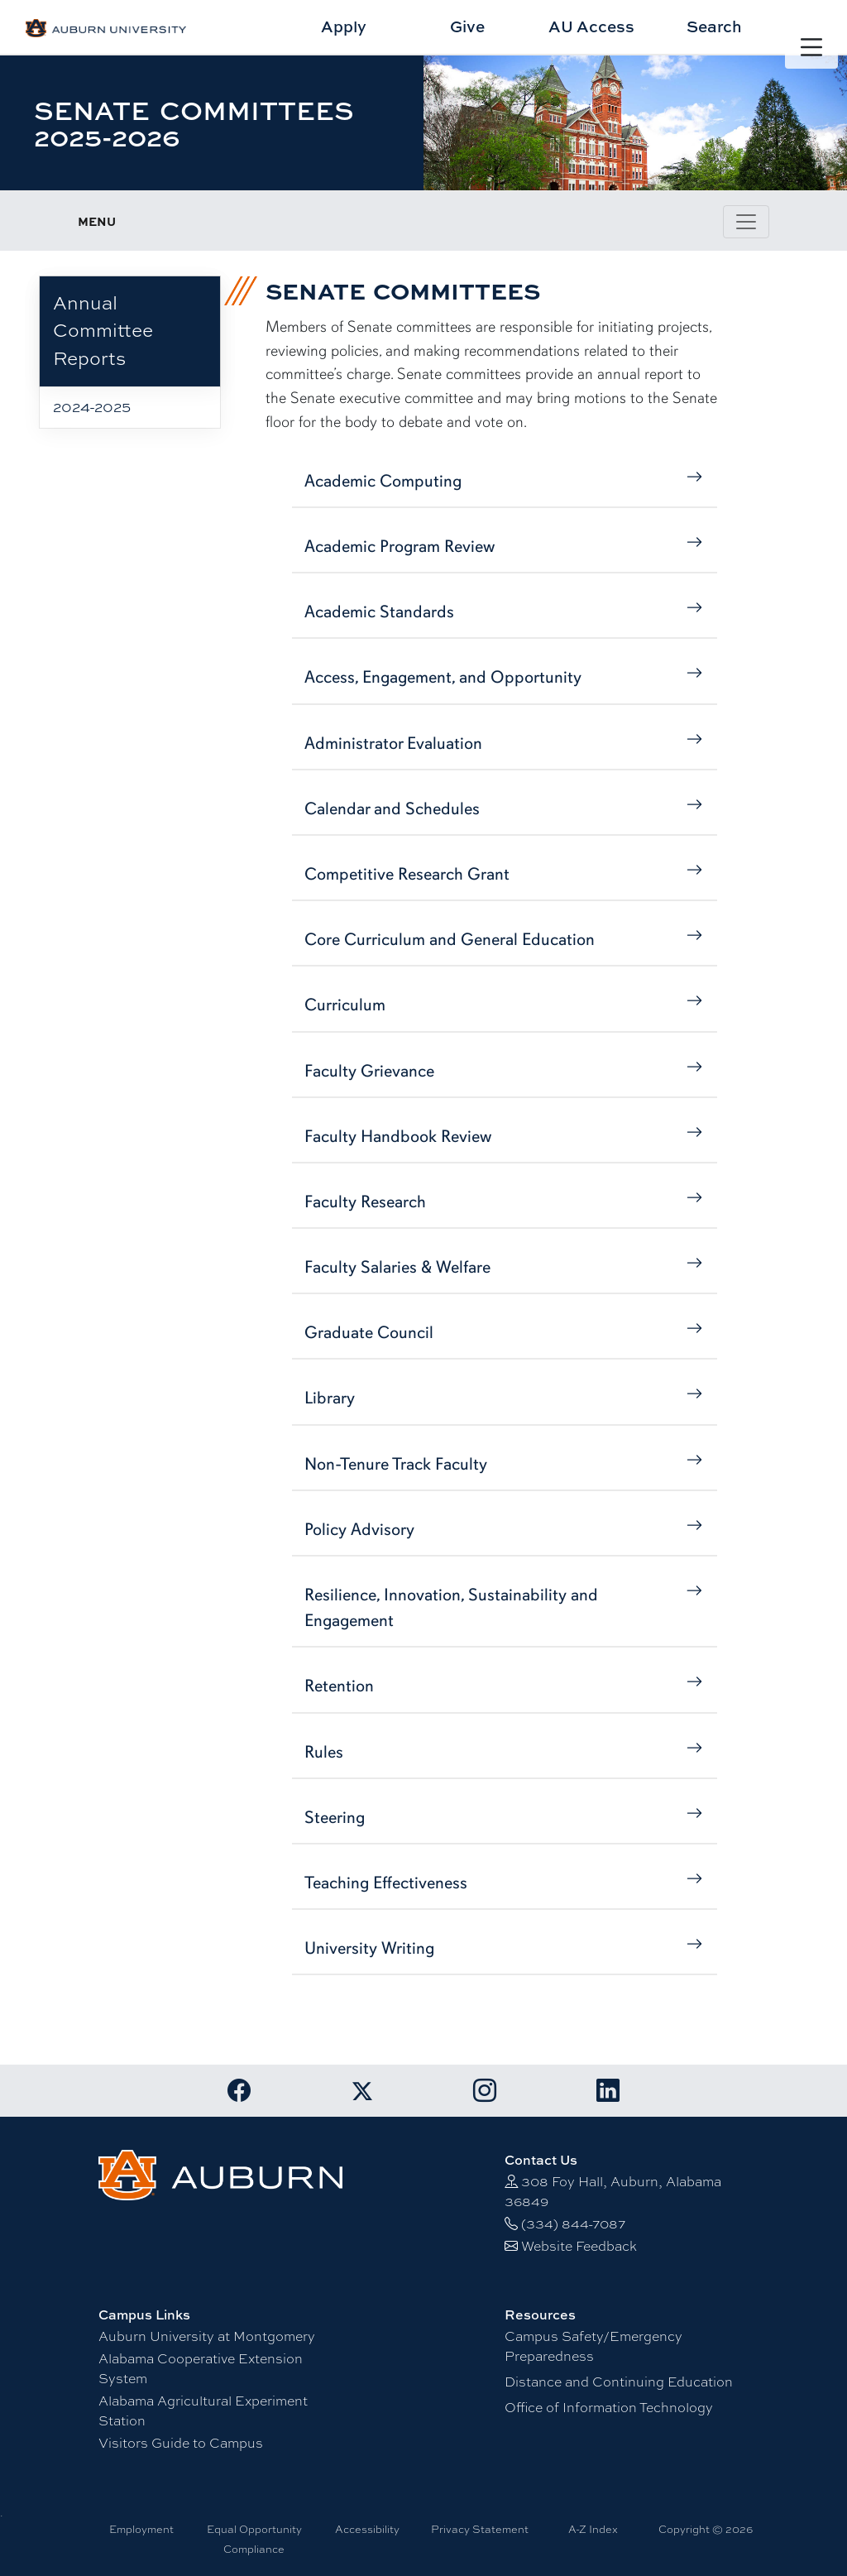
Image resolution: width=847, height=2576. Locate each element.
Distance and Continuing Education (619, 2382)
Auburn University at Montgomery (206, 2336)
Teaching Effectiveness (504, 1881)
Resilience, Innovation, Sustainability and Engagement (504, 1606)
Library (504, 1396)
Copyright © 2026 (705, 2529)
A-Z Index (593, 2529)
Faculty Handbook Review (504, 1135)
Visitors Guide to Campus (180, 2443)
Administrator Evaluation (504, 742)
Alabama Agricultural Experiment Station (203, 2411)
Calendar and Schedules (504, 807)
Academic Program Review (504, 545)
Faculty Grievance (504, 1070)
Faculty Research (504, 1200)
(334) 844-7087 (573, 2224)
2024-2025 (92, 406)
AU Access (591, 26)
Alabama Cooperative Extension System (200, 2368)
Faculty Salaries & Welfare (504, 1266)
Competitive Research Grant (504, 873)
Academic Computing (504, 480)
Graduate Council (504, 1331)
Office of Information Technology (609, 2407)
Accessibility (367, 2529)
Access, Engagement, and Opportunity (504, 676)
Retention (504, 1684)
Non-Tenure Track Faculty (504, 1463)
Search (714, 26)
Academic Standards (504, 610)
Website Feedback (579, 2246)
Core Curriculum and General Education (504, 938)
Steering (504, 1816)
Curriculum (504, 1003)
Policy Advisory (504, 1528)
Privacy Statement (480, 2529)
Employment (141, 2529)
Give (467, 26)
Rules (504, 1751)
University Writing (504, 1947)
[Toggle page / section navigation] (746, 221)
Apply (343, 26)
